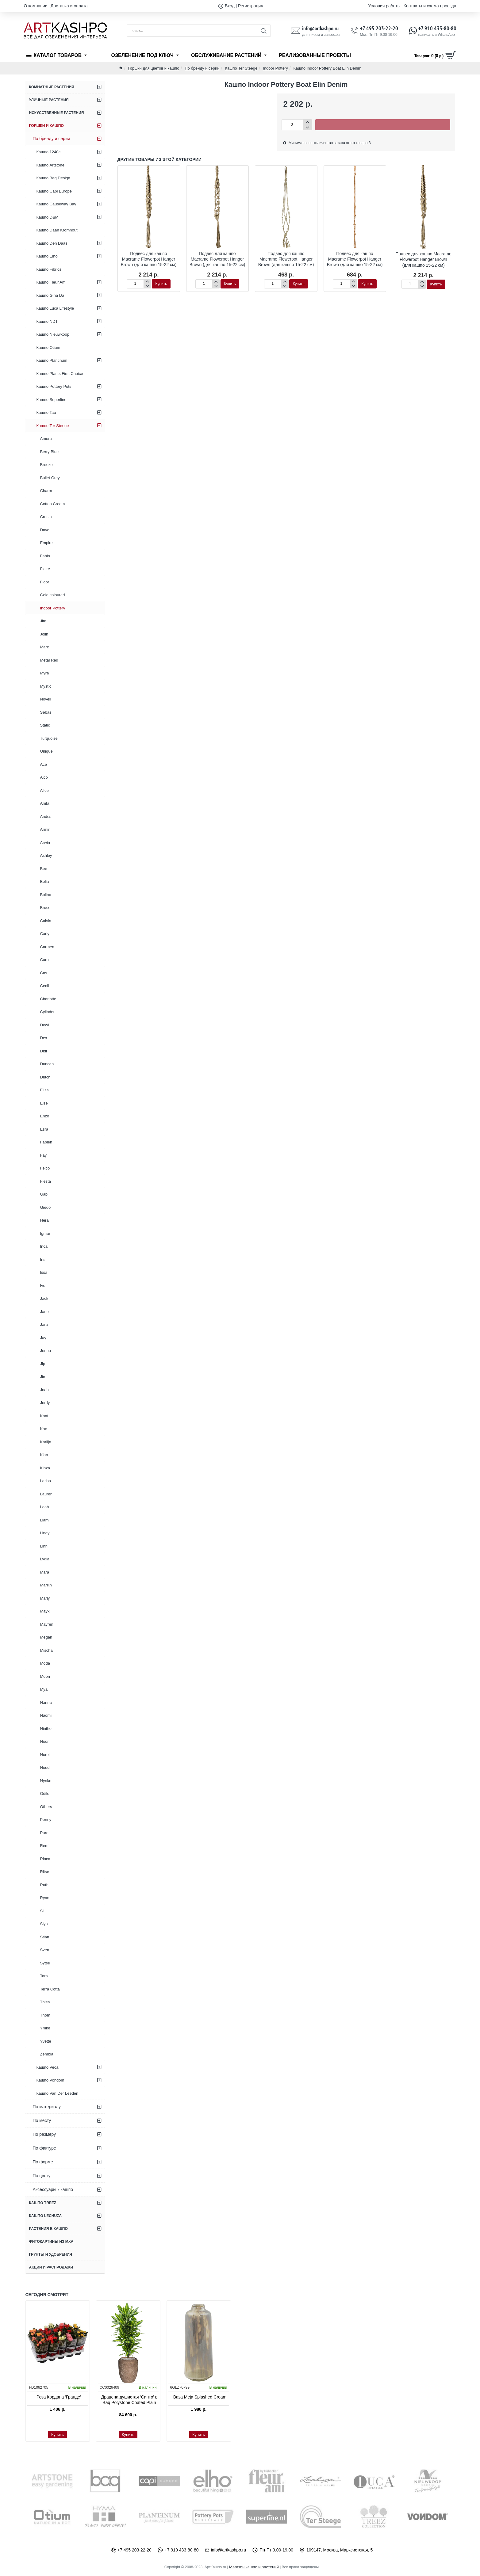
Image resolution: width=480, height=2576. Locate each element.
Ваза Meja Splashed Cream (200, 2397)
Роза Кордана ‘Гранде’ (58, 2397)
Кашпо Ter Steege (241, 68)
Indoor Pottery (275, 68)
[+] (307, 122)
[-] (307, 127)
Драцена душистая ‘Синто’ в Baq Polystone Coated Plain (129, 2400)
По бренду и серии (202, 68)
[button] (382, 124)
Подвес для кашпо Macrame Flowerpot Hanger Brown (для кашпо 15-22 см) (149, 259)
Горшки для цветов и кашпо (153, 68)
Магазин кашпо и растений (254, 2567)
